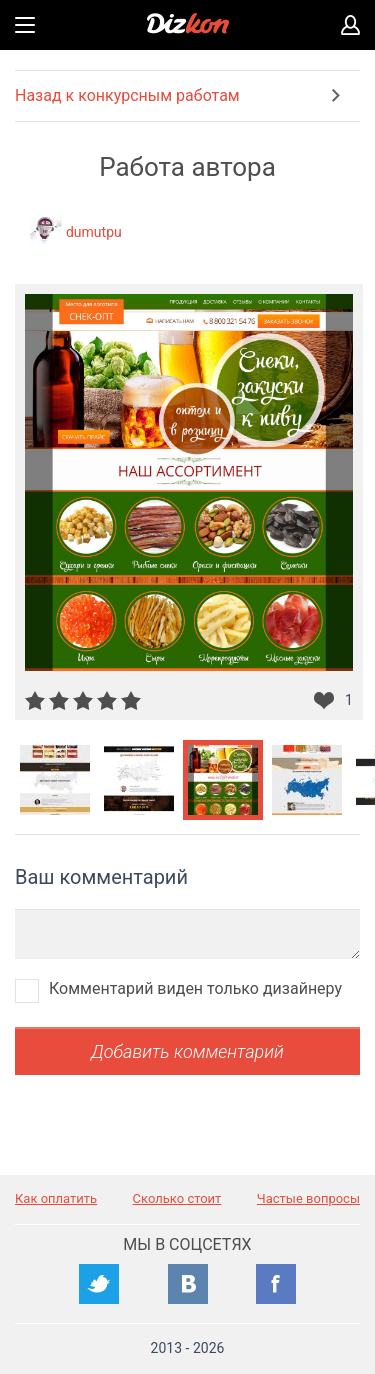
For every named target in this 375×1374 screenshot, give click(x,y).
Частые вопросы (308, 1198)
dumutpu (94, 232)
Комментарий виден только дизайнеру (195, 988)
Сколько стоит (177, 1198)
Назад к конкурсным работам (127, 95)
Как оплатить (56, 1198)
